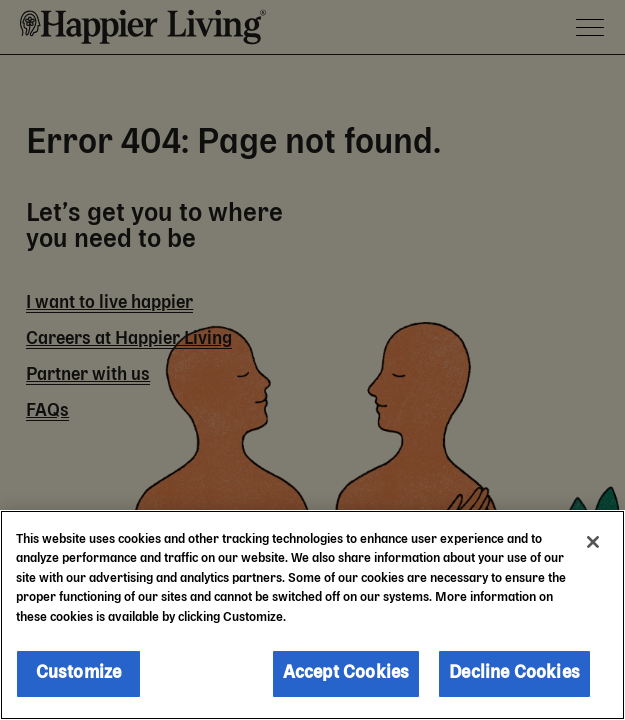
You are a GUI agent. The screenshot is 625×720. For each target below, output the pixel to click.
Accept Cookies (346, 673)
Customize (79, 673)
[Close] (593, 542)
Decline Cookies (514, 673)
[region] (312, 615)
